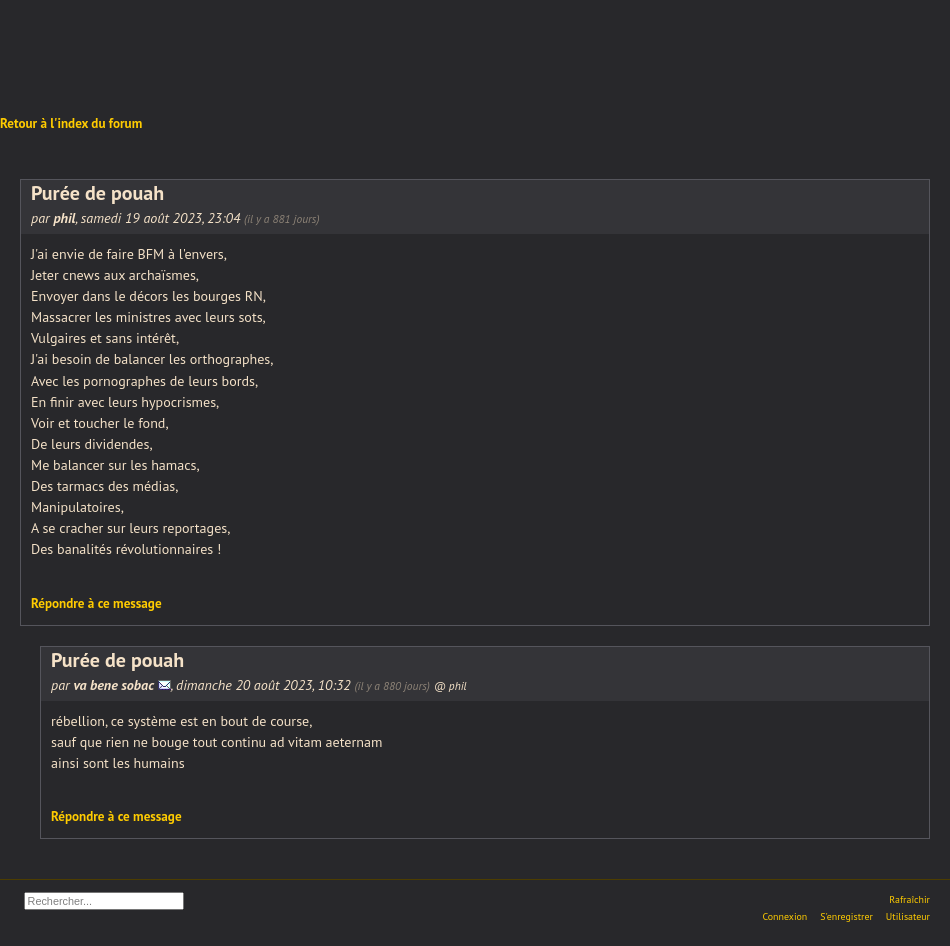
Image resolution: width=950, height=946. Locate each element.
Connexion (784, 916)
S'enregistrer (846, 916)
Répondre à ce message (96, 603)
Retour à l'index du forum (71, 123)
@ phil (450, 685)
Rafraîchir (909, 899)
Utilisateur (908, 916)
